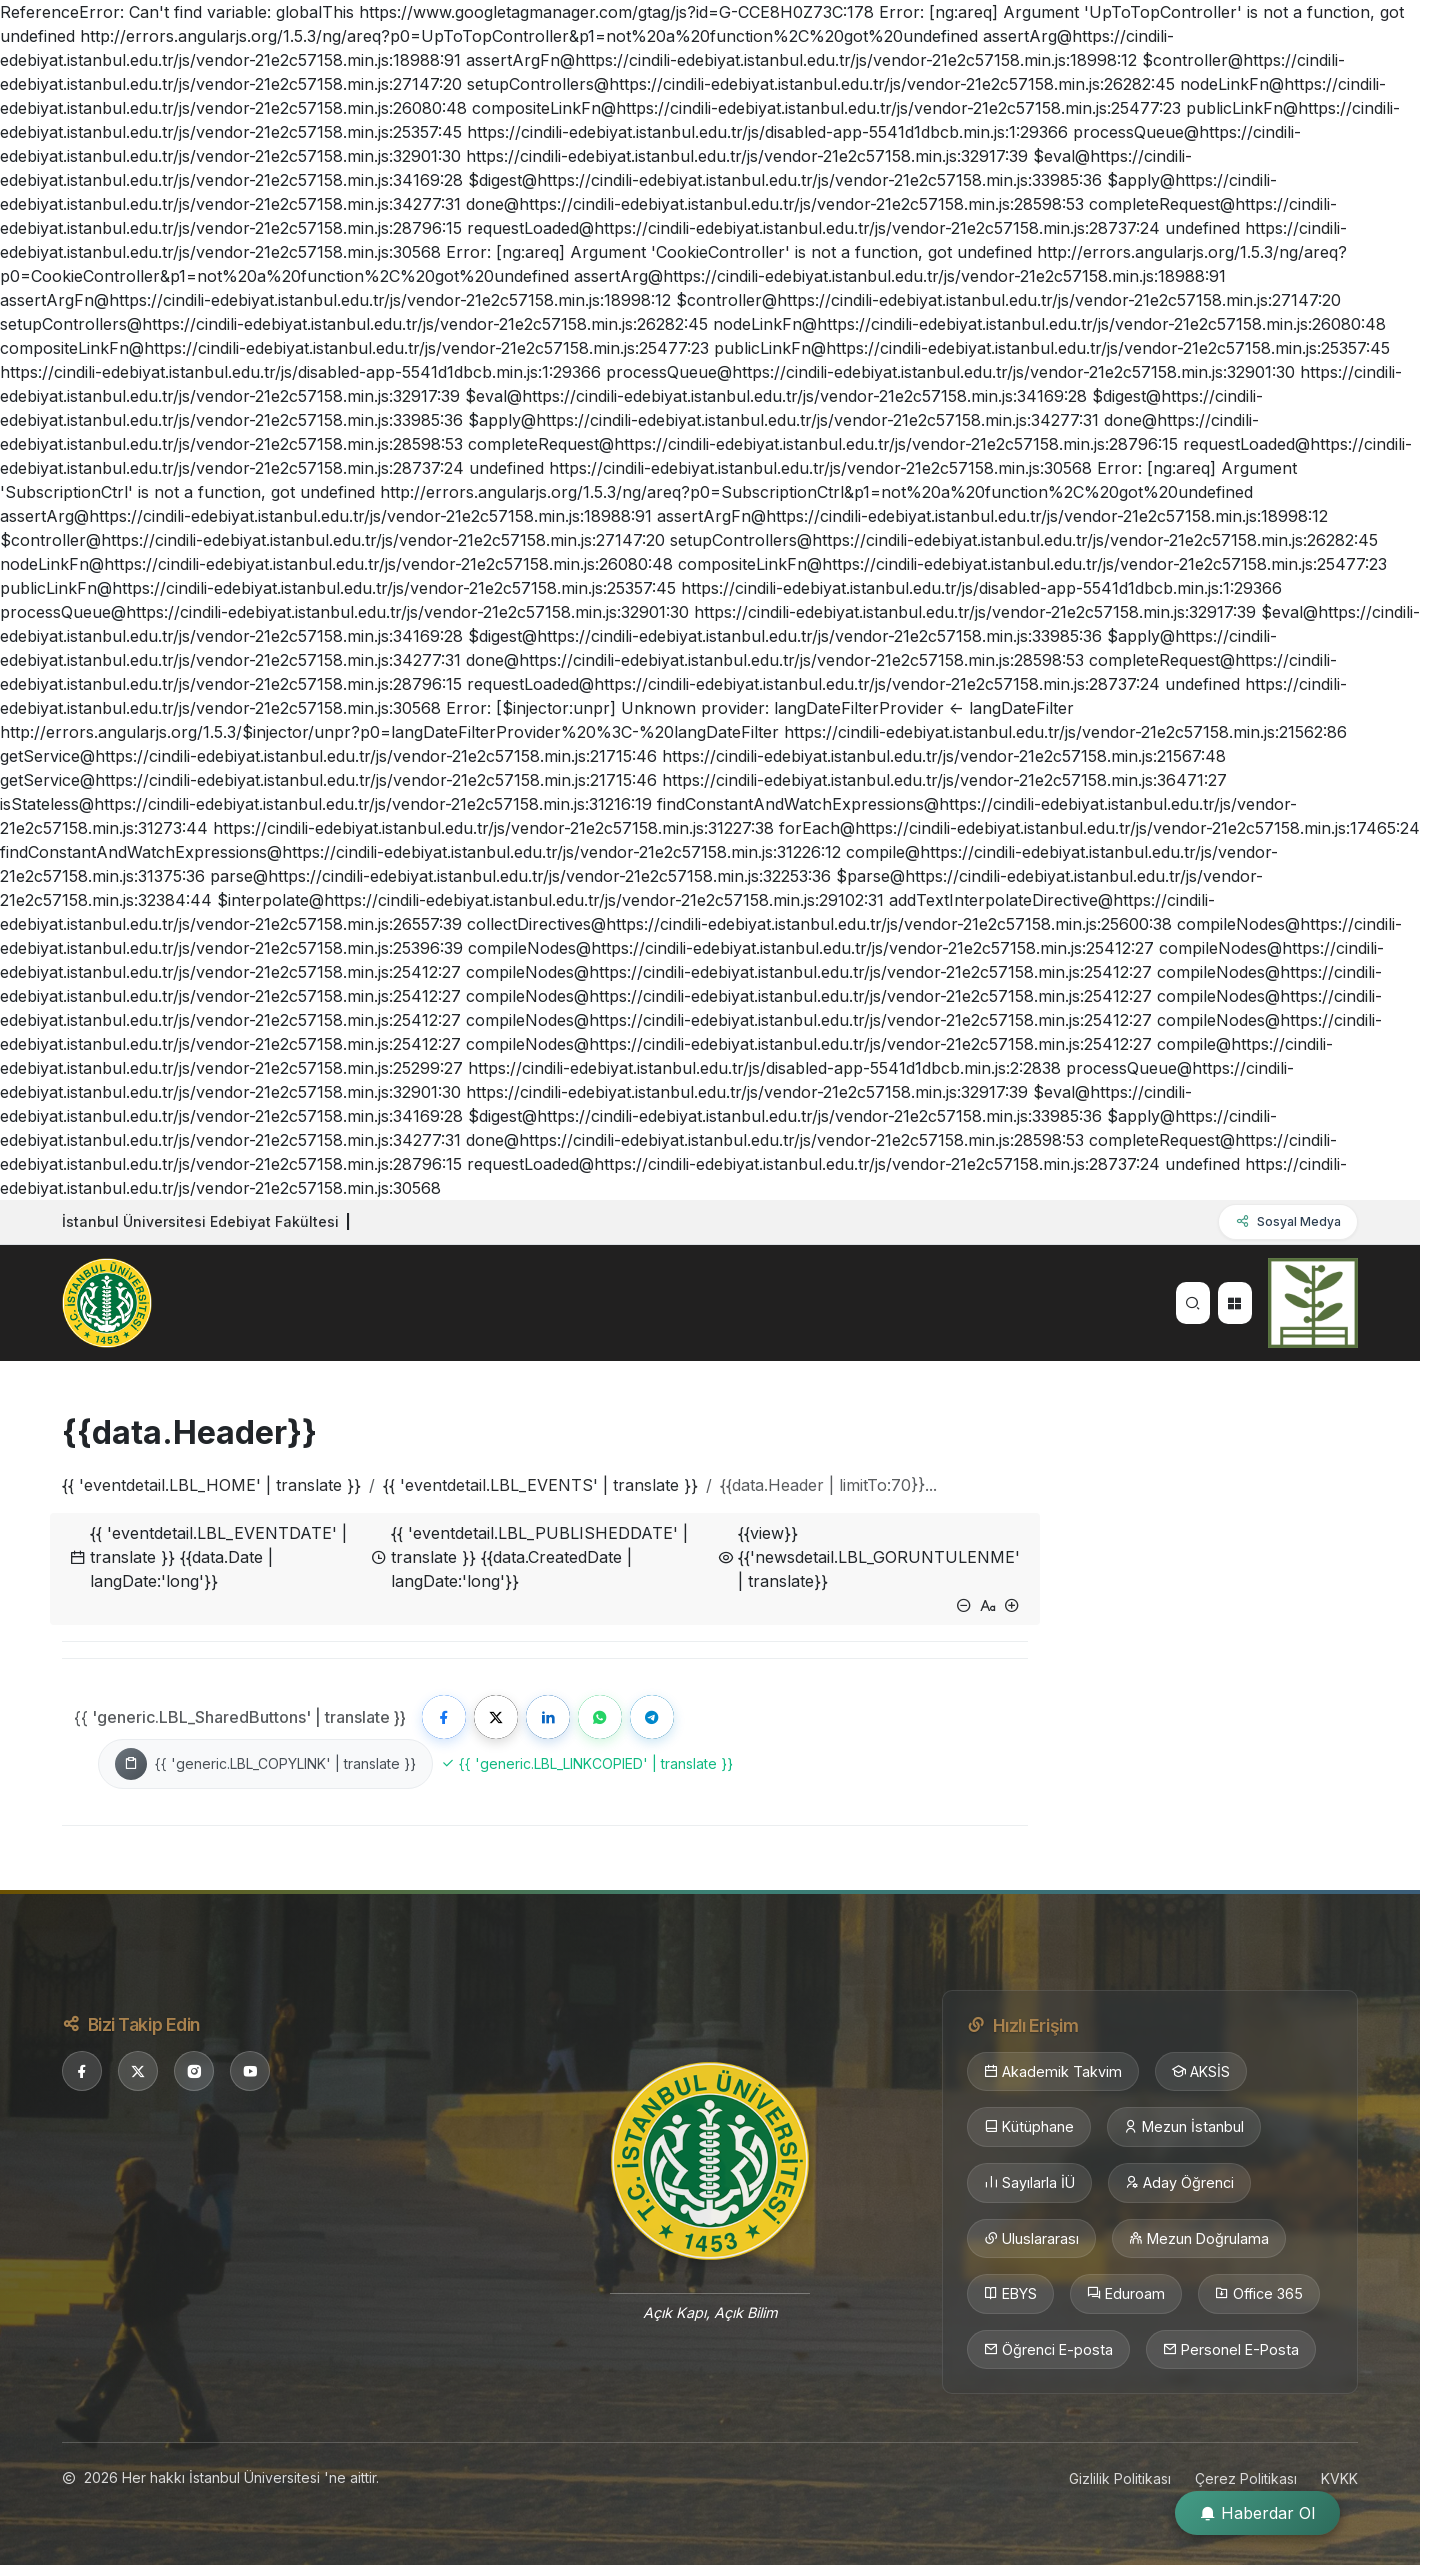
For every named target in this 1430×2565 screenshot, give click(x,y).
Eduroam (1126, 2294)
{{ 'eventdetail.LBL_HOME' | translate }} (211, 1485)
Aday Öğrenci (1179, 2183)
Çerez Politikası (1246, 2478)
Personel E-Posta (1231, 2350)
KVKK (1339, 2478)
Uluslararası (1031, 2239)
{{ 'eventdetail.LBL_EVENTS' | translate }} (540, 1485)
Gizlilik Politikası (1120, 2478)
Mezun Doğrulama (1199, 2239)
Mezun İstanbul (1184, 2127)
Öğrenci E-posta (1048, 2350)
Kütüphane (1029, 2127)
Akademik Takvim (1053, 2072)
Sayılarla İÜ (1029, 2183)
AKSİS (1201, 2072)
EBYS (1010, 2294)
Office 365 (1259, 2294)
